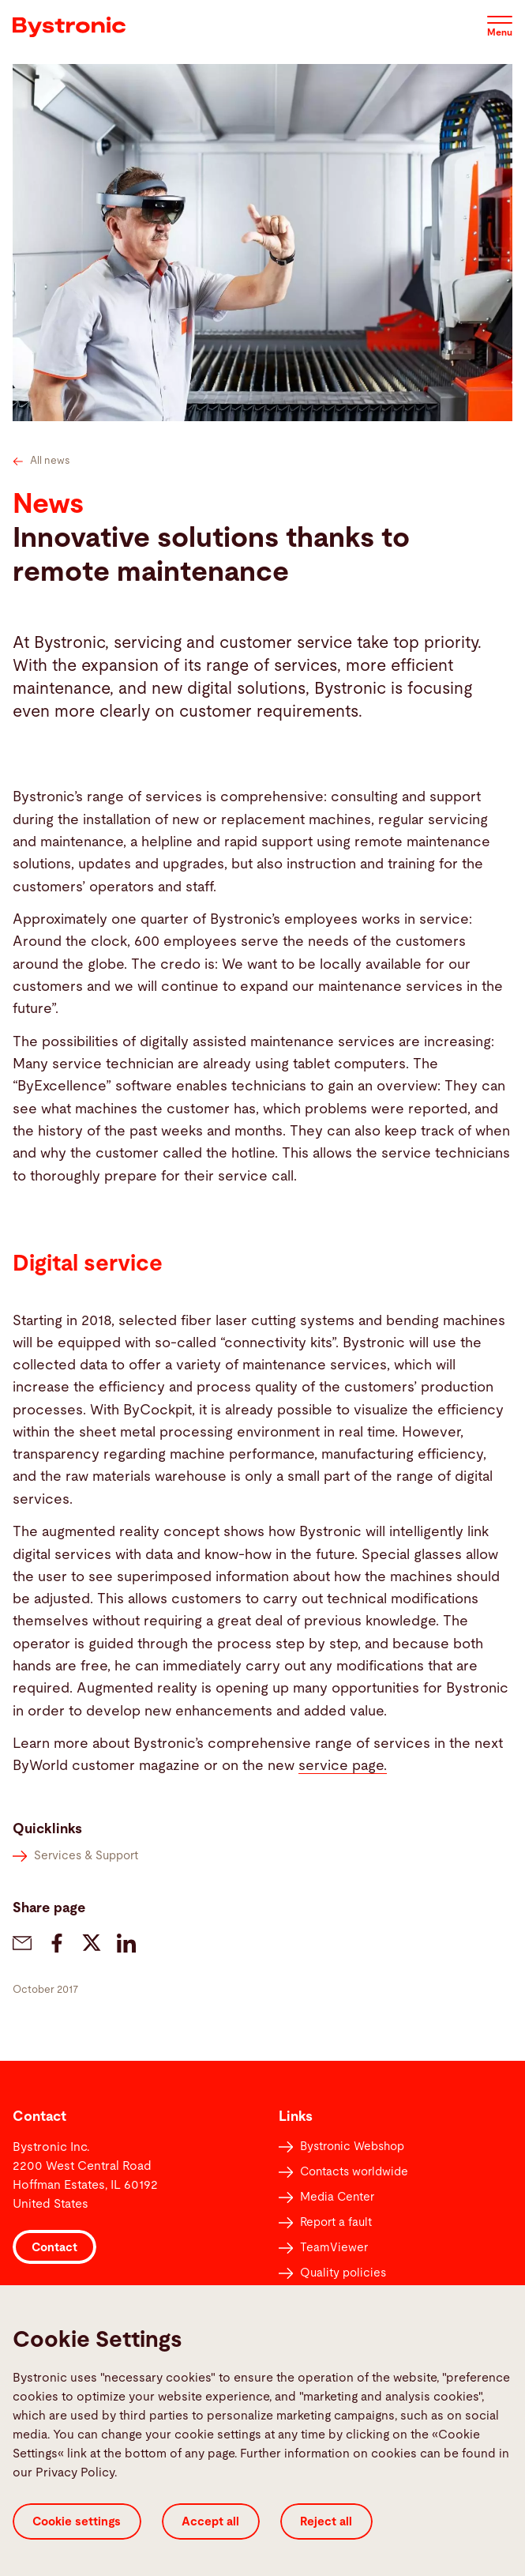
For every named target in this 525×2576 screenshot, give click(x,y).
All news (41, 460)
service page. (342, 1765)
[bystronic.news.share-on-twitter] (91, 1943)
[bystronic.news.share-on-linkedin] (126, 1943)
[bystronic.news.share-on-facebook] (56, 1943)
